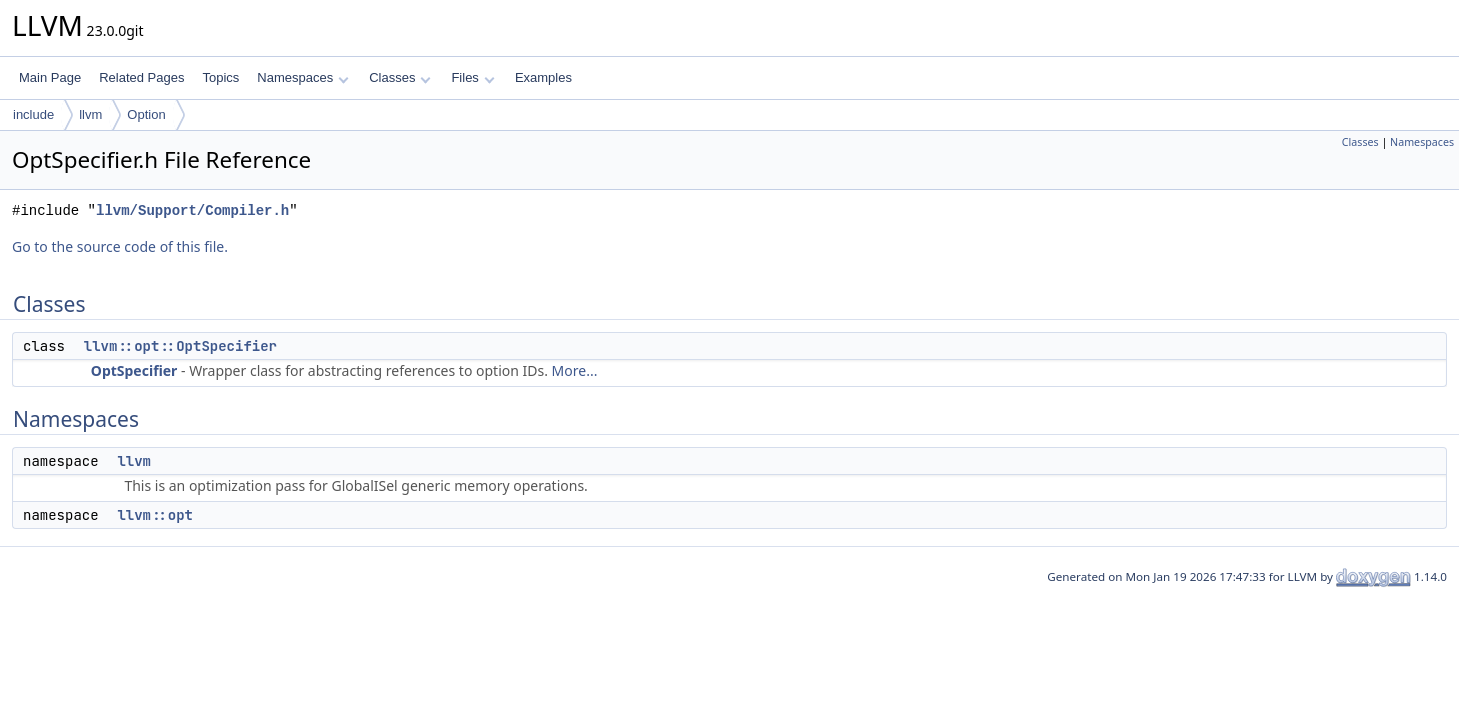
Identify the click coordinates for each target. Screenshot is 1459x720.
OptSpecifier (134, 370)
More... (575, 370)
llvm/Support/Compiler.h (192, 210)
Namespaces (302, 77)
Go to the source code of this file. (120, 246)
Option (146, 114)
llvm (90, 114)
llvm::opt (155, 515)
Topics (220, 77)
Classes (400, 77)
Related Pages (141, 77)
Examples (543, 77)
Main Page (50, 77)
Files (472, 77)
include (33, 114)
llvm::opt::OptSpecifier (180, 346)
